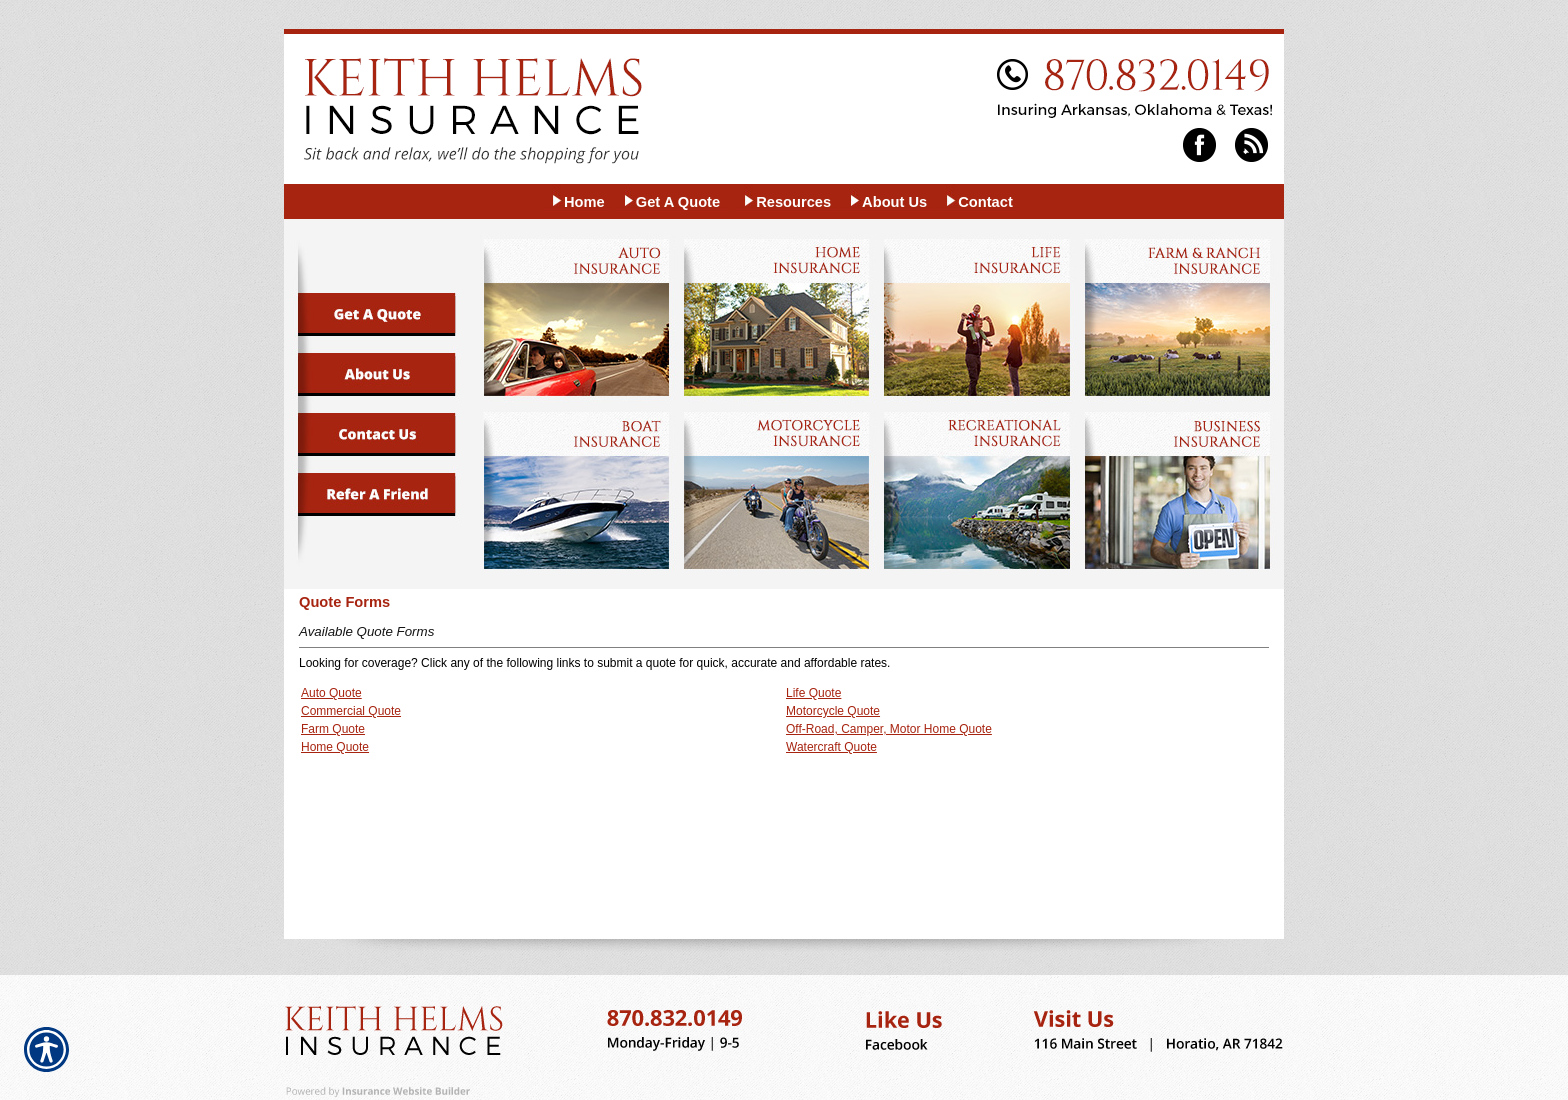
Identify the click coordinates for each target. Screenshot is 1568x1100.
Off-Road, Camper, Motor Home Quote (889, 729)
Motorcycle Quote (833, 711)
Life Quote (813, 693)
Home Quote (335, 747)
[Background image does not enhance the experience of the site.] (577, 201)
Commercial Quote (351, 711)
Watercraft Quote (831, 747)
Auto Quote (331, 693)
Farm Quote (333, 729)
